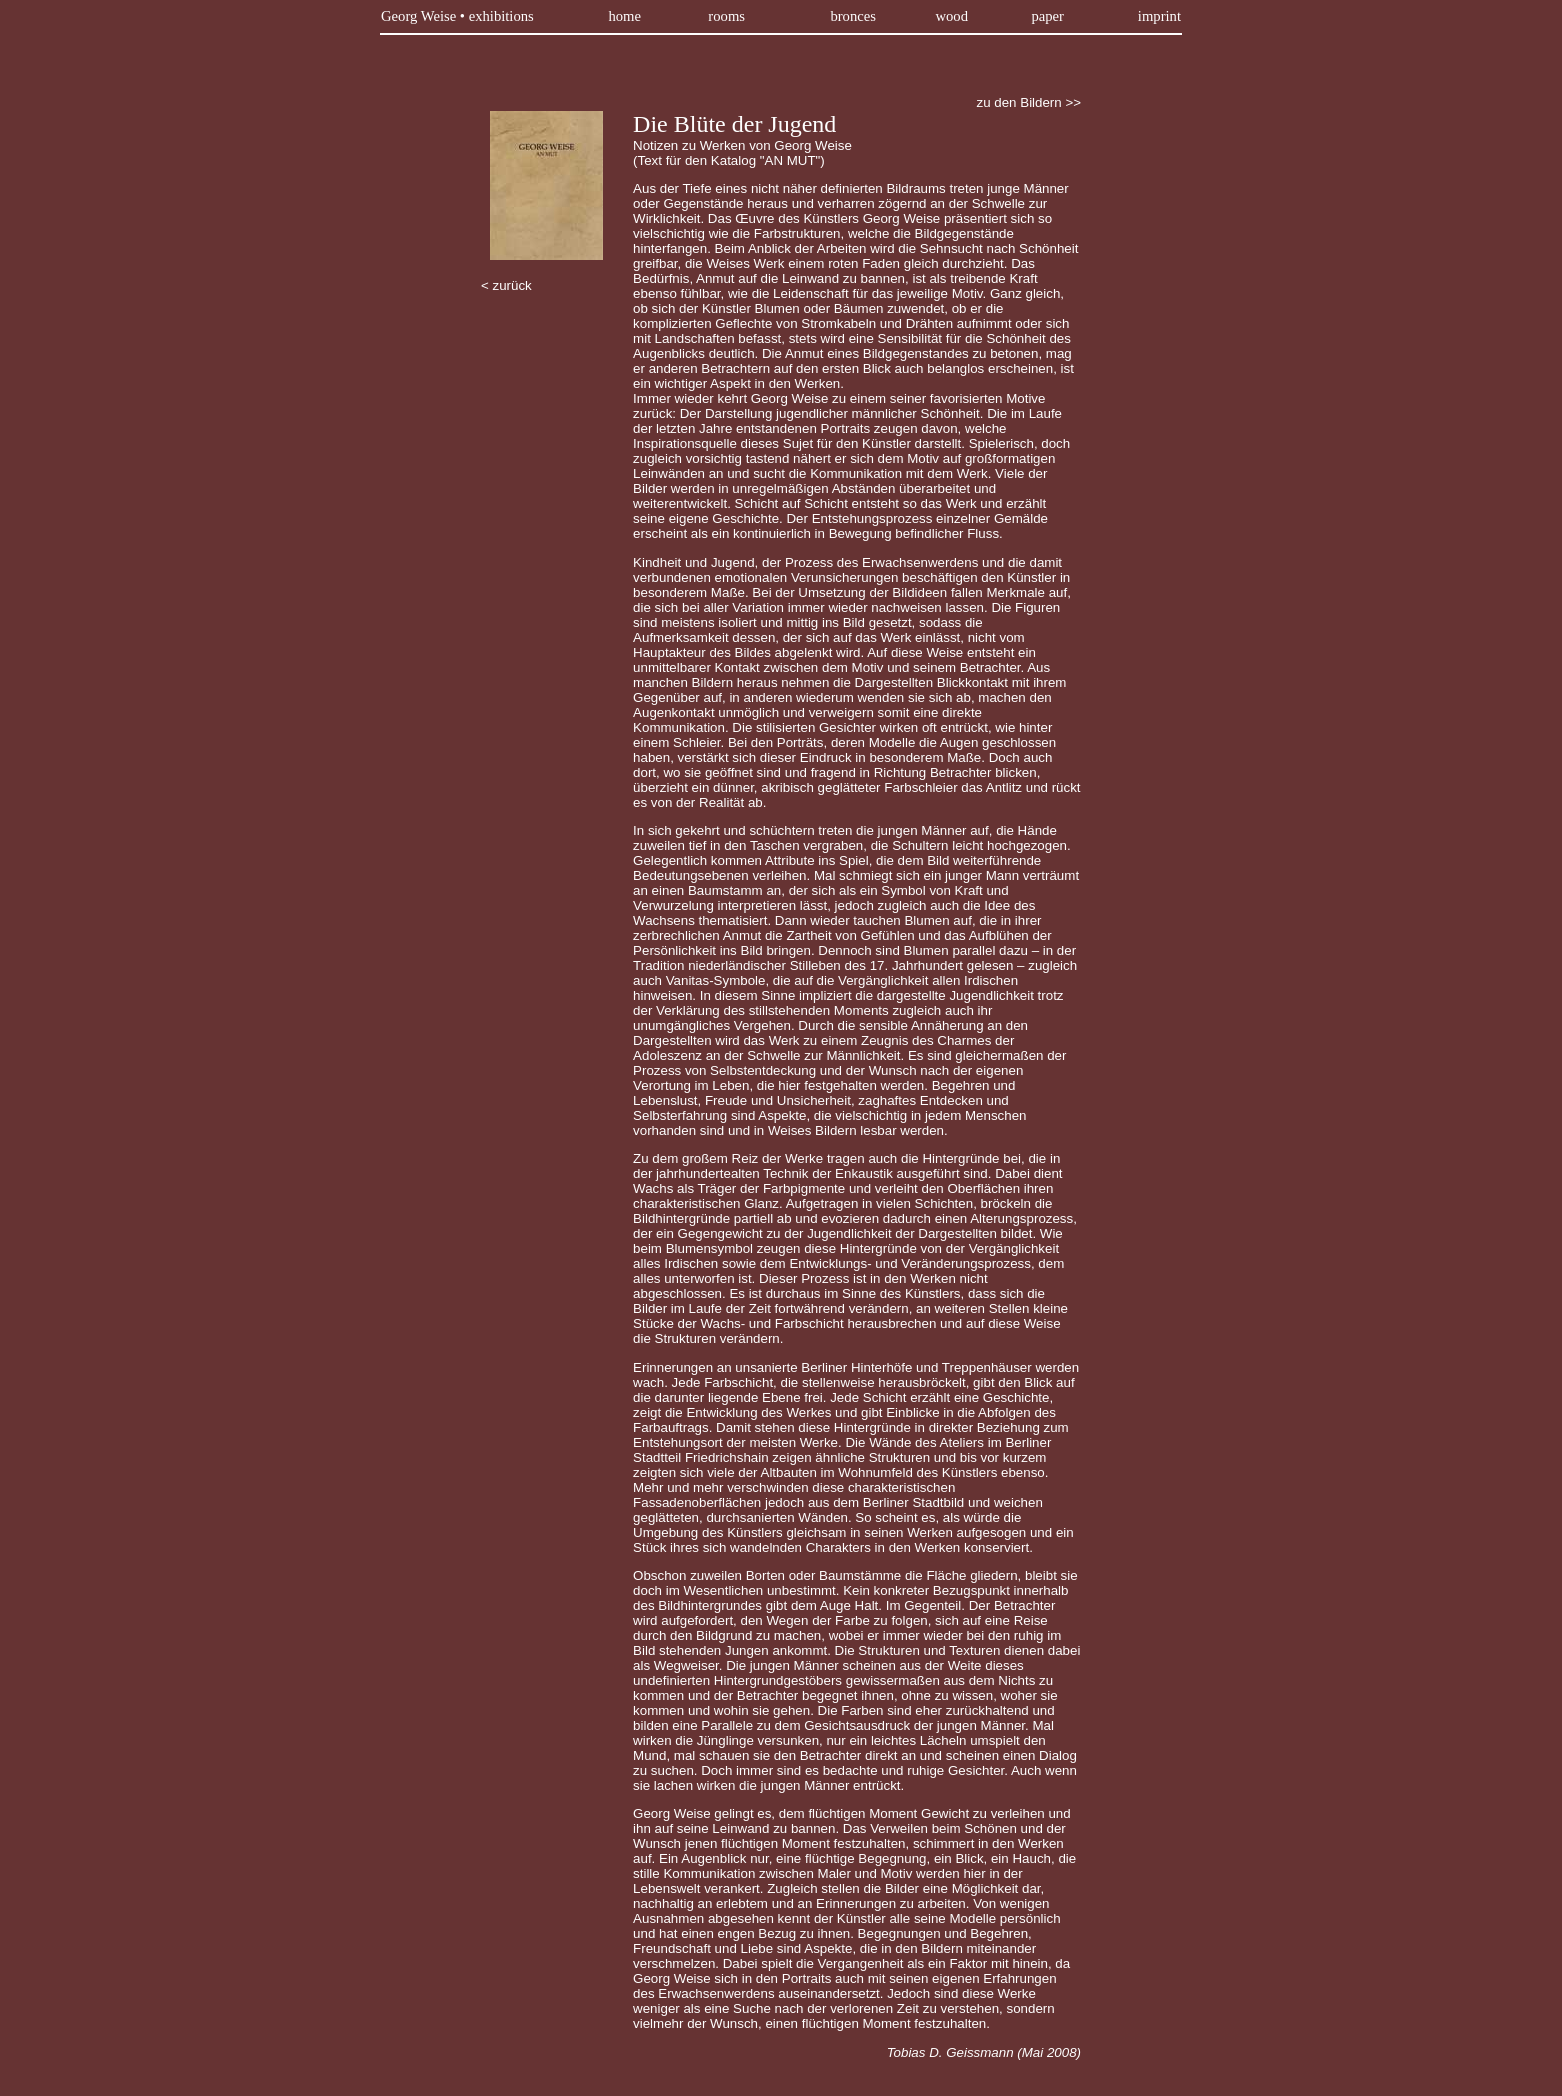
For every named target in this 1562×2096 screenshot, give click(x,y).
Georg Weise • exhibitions (457, 16)
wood (951, 16)
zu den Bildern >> (1029, 102)
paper (1047, 16)
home (624, 16)
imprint (1159, 16)
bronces (853, 16)
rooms (726, 16)
